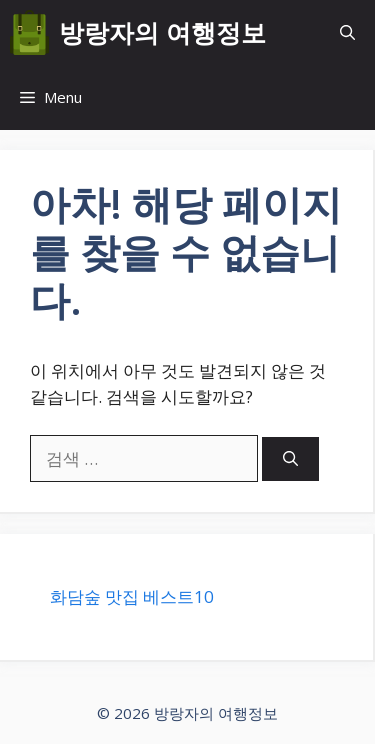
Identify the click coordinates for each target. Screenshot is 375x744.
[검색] (290, 459)
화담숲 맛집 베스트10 (132, 596)
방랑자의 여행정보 (162, 32)
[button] (347, 32)
